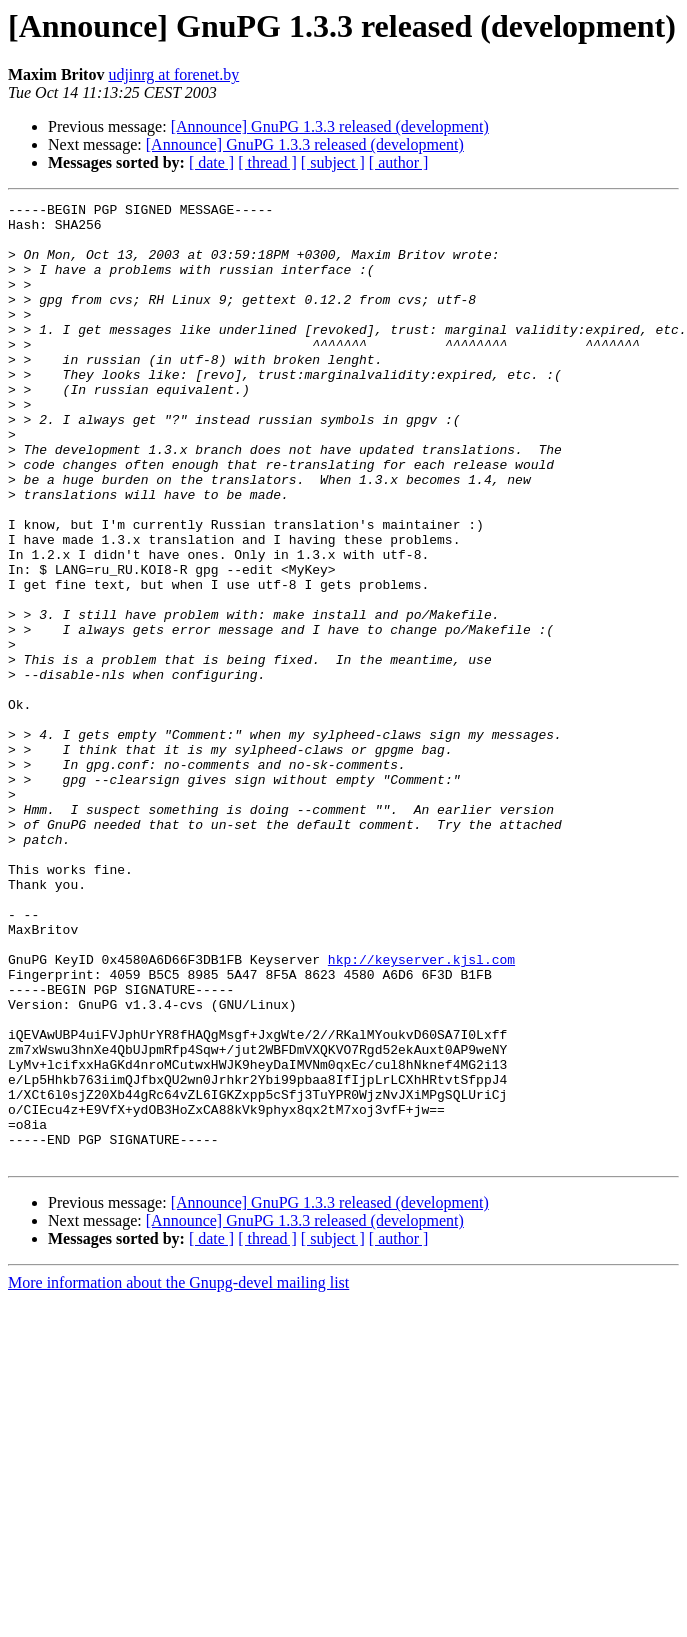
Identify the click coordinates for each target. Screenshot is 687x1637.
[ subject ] (333, 162)
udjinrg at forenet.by (173, 74)
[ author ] (399, 162)
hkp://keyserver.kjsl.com (421, 1112)
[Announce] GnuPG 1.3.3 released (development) (330, 126)
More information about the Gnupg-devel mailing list (178, 1474)
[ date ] (211, 162)
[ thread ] (267, 162)
